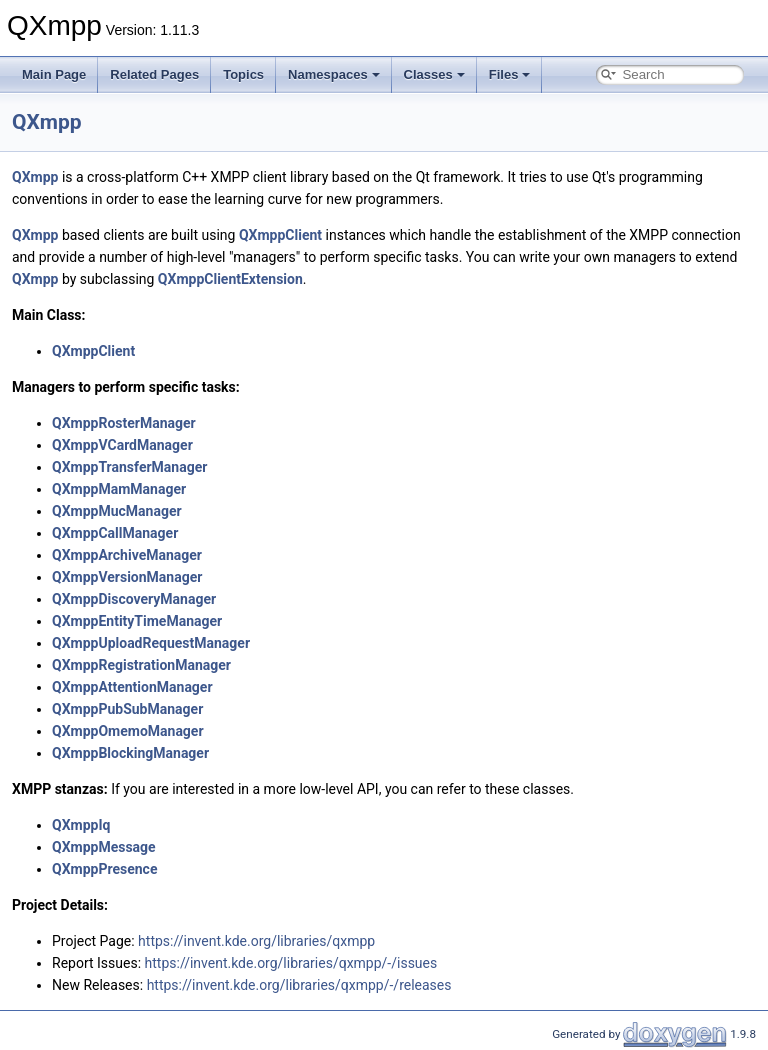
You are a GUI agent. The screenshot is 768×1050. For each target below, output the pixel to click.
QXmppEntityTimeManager (137, 621)
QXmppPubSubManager (127, 709)
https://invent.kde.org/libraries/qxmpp (256, 941)
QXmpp (47, 122)
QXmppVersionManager (127, 577)
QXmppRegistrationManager (141, 665)
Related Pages (154, 74)
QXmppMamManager (119, 489)
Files (510, 74)
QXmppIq (81, 825)
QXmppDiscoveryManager (134, 599)
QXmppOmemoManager (128, 731)
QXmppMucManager (117, 511)
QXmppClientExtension (230, 279)
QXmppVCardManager (122, 445)
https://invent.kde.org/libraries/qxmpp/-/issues (291, 963)
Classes (434, 74)
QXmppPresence (104, 869)
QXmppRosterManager (124, 423)
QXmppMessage (104, 847)
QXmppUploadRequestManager (151, 643)
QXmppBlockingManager (130, 753)
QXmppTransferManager (129, 467)
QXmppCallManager (115, 533)
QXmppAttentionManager (132, 687)
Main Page (54, 74)
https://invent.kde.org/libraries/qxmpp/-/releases (299, 985)
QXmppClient (280, 235)
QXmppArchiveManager (127, 555)
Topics (243, 74)
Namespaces (334, 74)
